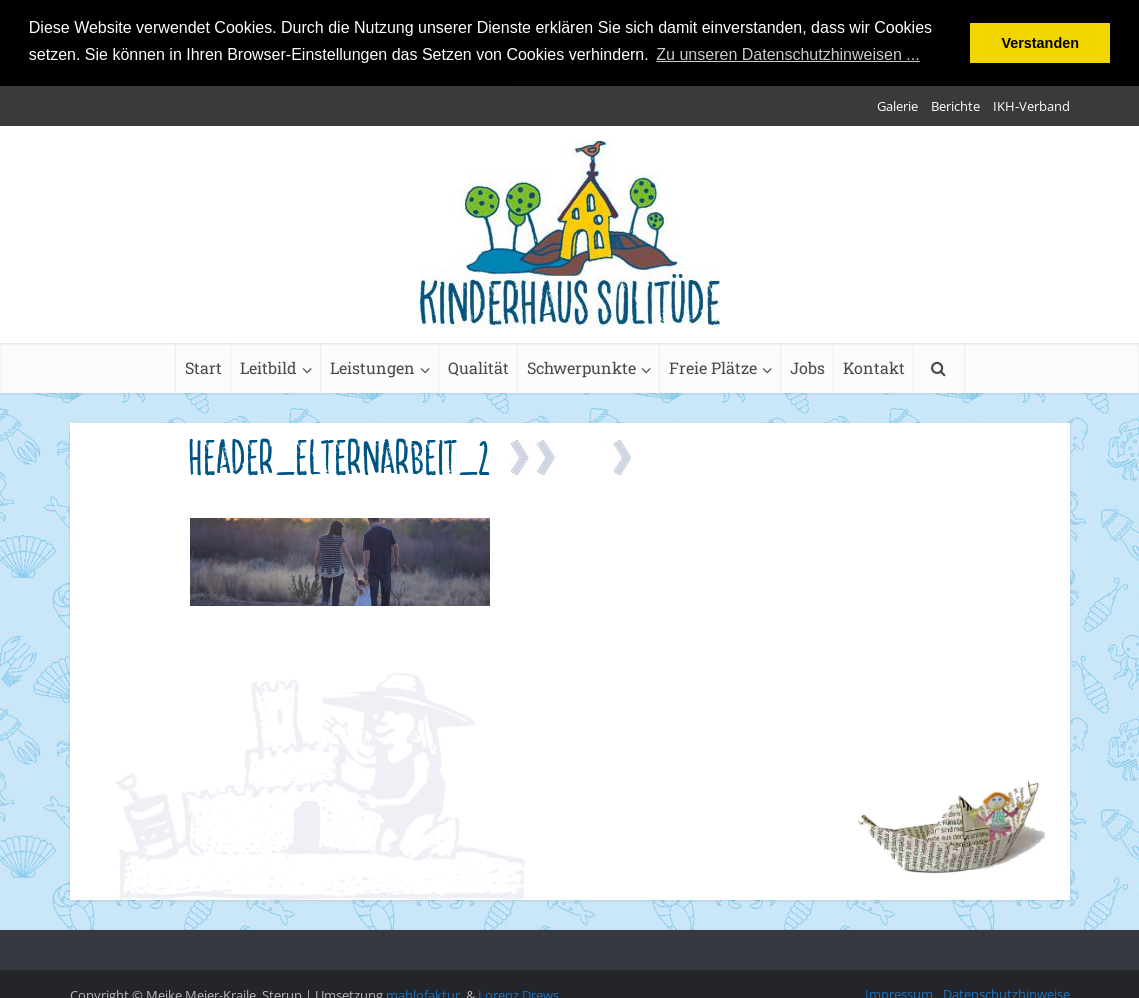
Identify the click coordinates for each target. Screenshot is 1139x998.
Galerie (897, 104)
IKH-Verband (1031, 104)
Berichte (955, 104)
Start (203, 365)
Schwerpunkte (581, 365)
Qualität (478, 365)
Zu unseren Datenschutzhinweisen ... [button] (787, 54)
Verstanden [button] (1040, 43)
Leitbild (268, 365)
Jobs (807, 365)
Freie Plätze (713, 365)
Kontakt (874, 365)
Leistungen (372, 365)
